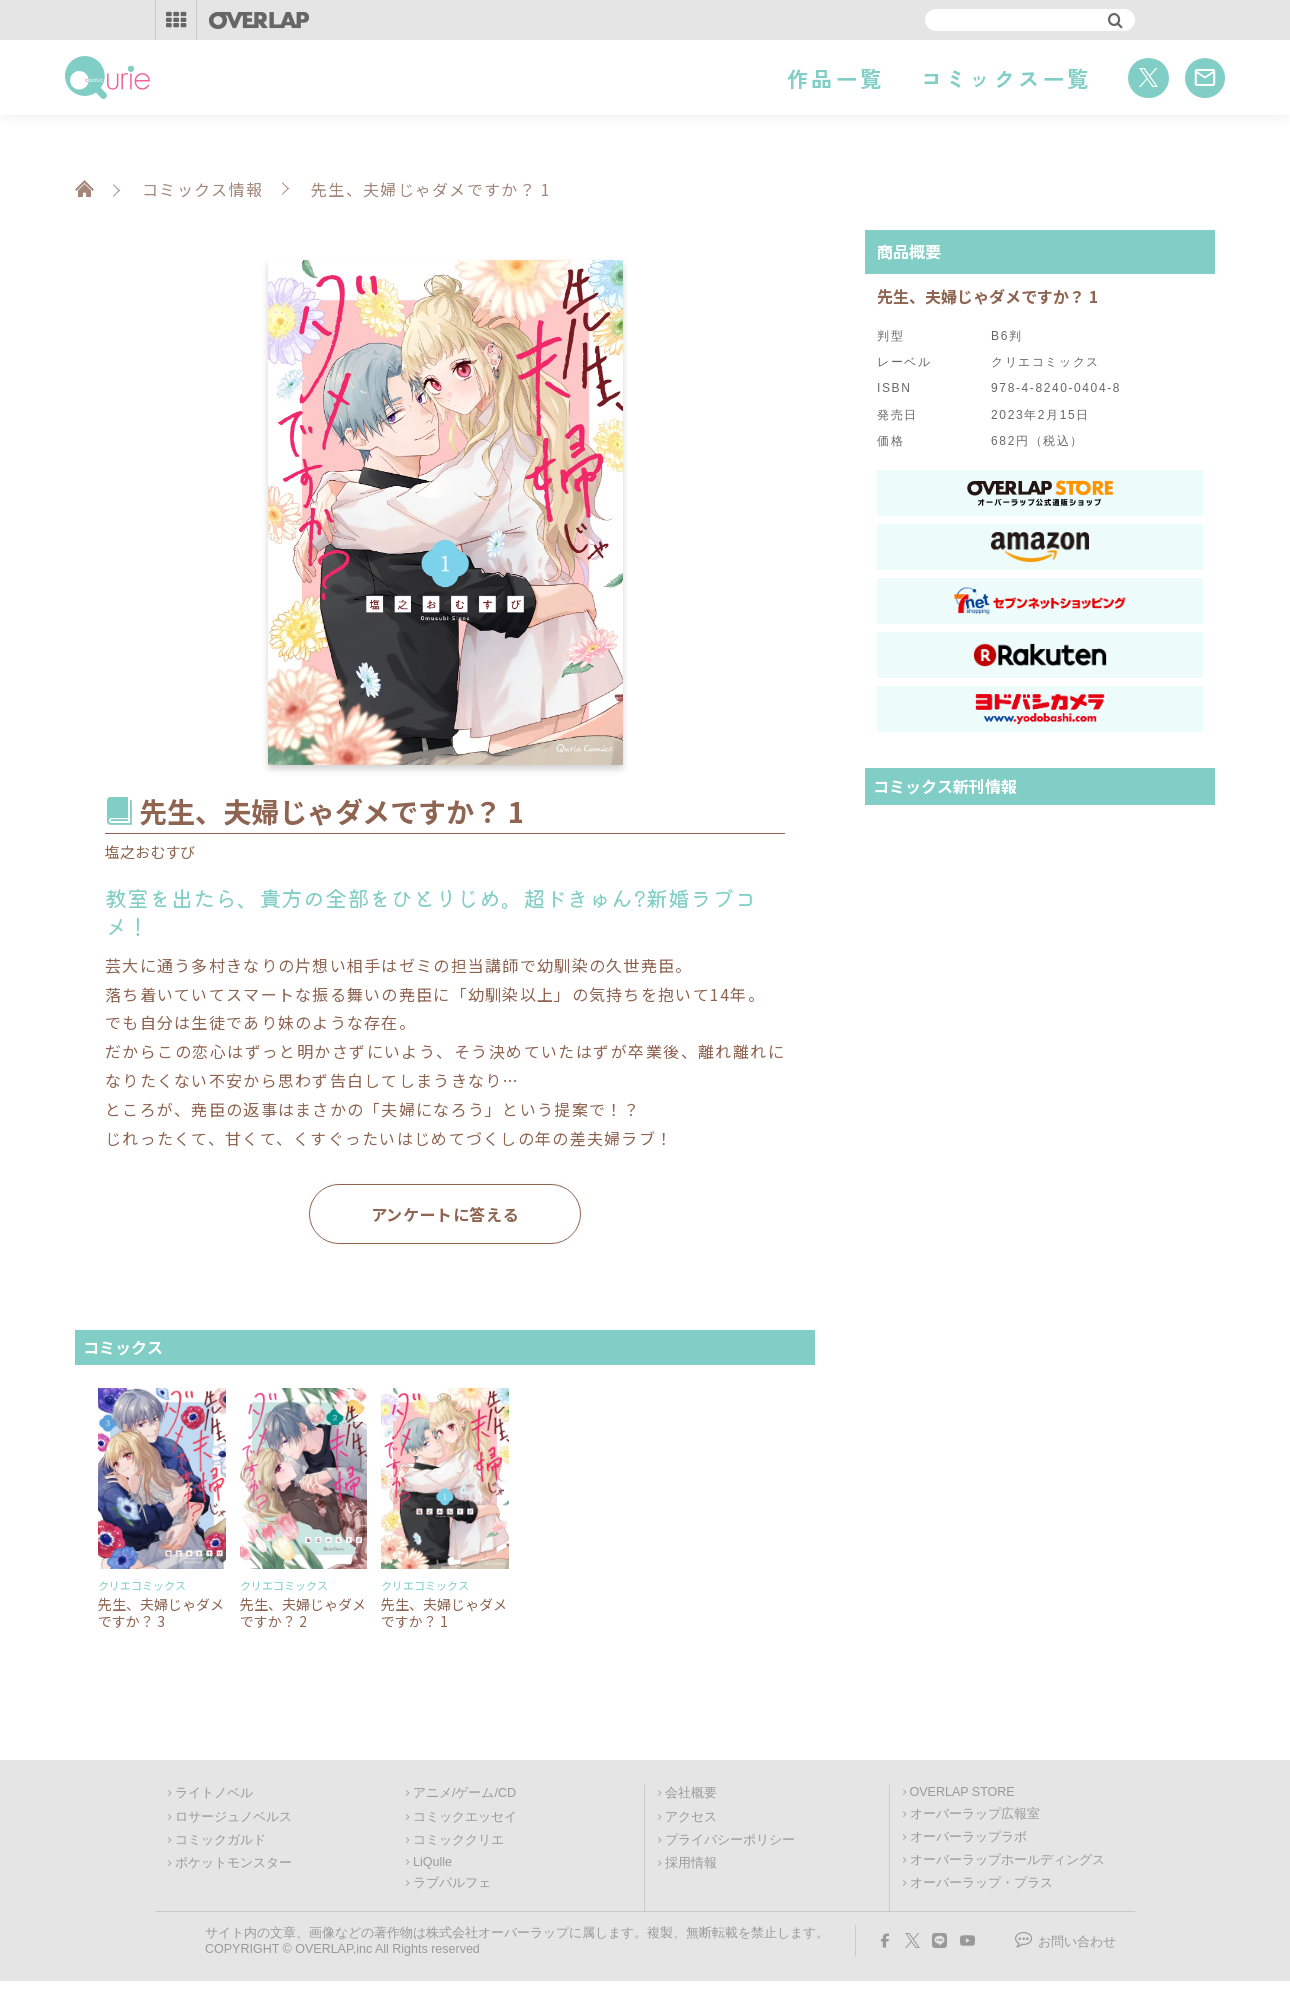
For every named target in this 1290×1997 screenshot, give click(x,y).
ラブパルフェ (452, 1883)
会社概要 (691, 1793)
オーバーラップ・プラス (981, 1883)
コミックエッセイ (465, 1817)
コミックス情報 (202, 189)
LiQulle (432, 1862)
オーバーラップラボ (968, 1837)
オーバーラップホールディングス (1007, 1860)
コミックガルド (220, 1840)
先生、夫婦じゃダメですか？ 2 (303, 1612)
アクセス (691, 1817)
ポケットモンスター (233, 1863)
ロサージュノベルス (233, 1817)
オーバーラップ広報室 (975, 1814)
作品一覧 (835, 78)
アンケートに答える (445, 1214)
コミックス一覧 (1006, 78)
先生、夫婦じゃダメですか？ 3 (161, 1612)
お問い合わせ (1077, 1942)
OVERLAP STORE (962, 1792)
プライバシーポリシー (730, 1840)
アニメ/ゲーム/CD (464, 1793)
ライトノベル (214, 1793)
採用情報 (691, 1863)
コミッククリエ (458, 1840)
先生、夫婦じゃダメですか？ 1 (444, 1612)
